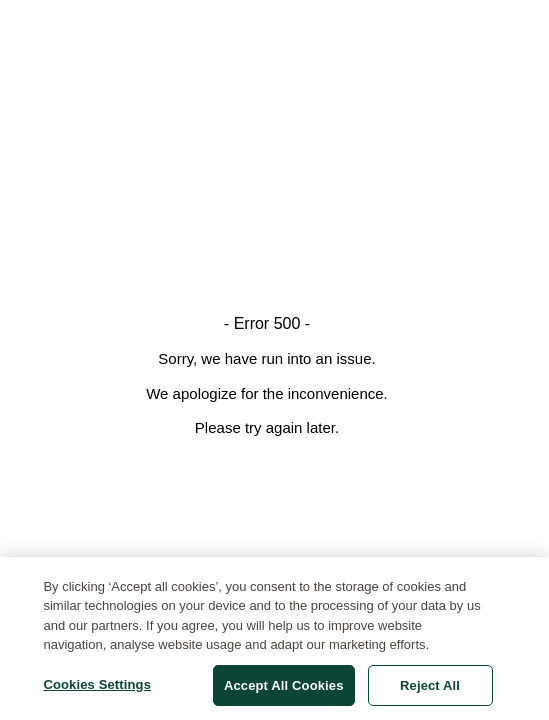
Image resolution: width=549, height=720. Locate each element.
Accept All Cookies (284, 690)
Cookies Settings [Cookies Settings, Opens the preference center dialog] (97, 689)
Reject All (430, 690)
